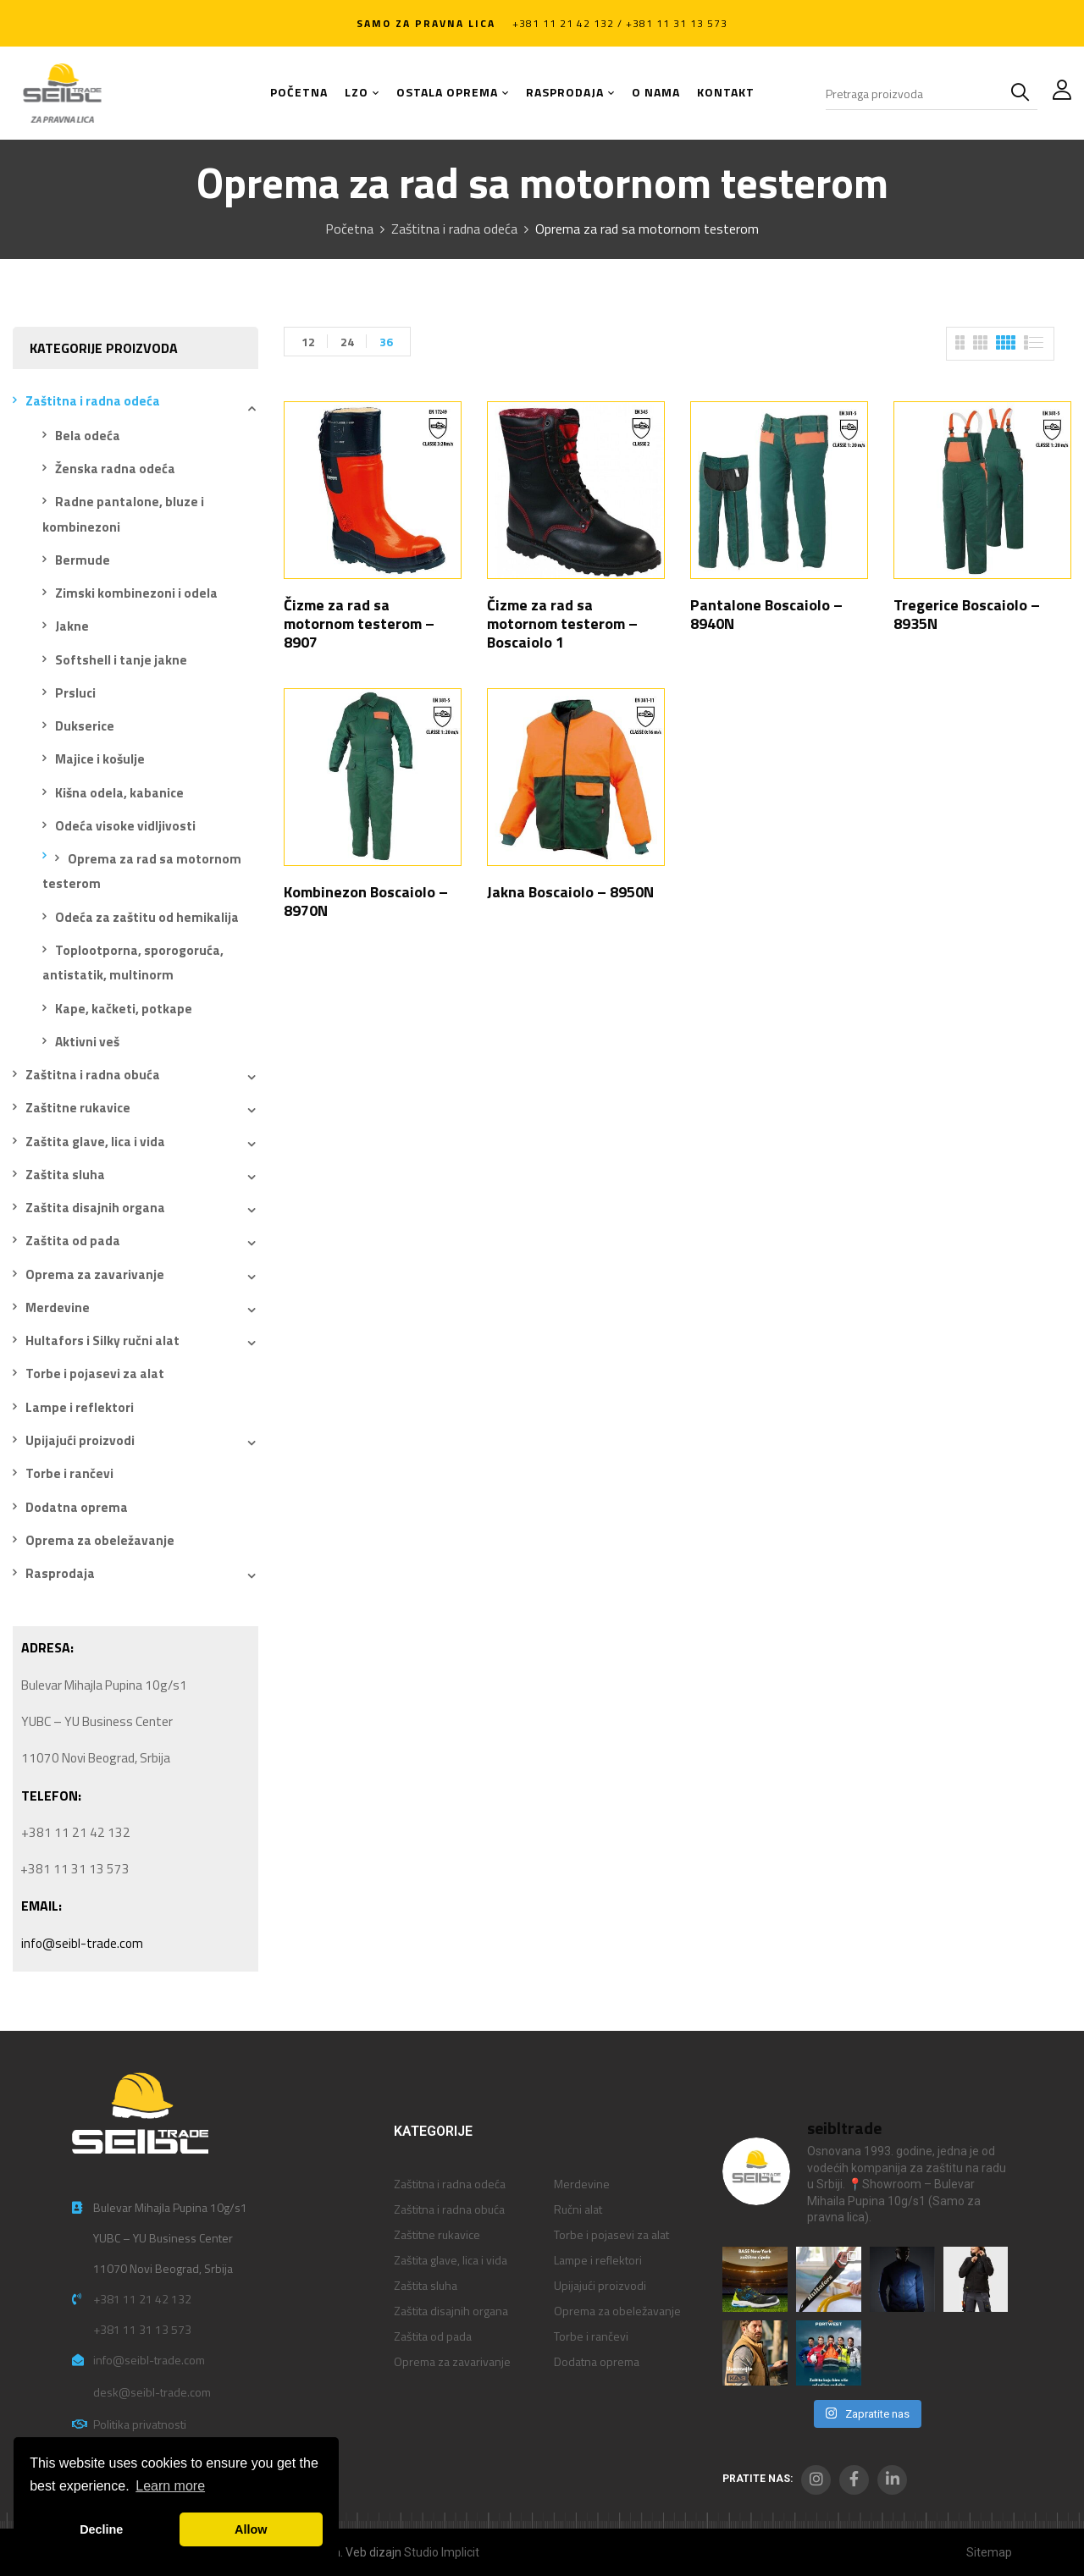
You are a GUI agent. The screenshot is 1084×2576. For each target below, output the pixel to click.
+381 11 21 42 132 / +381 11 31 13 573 (619, 23)
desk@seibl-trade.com (152, 2392)
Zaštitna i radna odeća (454, 228)
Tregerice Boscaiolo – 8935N (966, 614)
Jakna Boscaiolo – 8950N (570, 891)
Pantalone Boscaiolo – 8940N (766, 614)
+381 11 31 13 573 (142, 2329)
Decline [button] (101, 2529)
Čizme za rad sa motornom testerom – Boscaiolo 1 (562, 623)
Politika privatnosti (139, 2424)
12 (308, 341)
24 (347, 341)
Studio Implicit (441, 2552)
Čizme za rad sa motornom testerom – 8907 (359, 623)
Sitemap (989, 2552)
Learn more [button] (170, 2486)
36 (386, 341)
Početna (349, 228)
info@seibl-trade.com (82, 1943)
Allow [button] (251, 2529)
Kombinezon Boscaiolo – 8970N (366, 901)
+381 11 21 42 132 (142, 2299)
